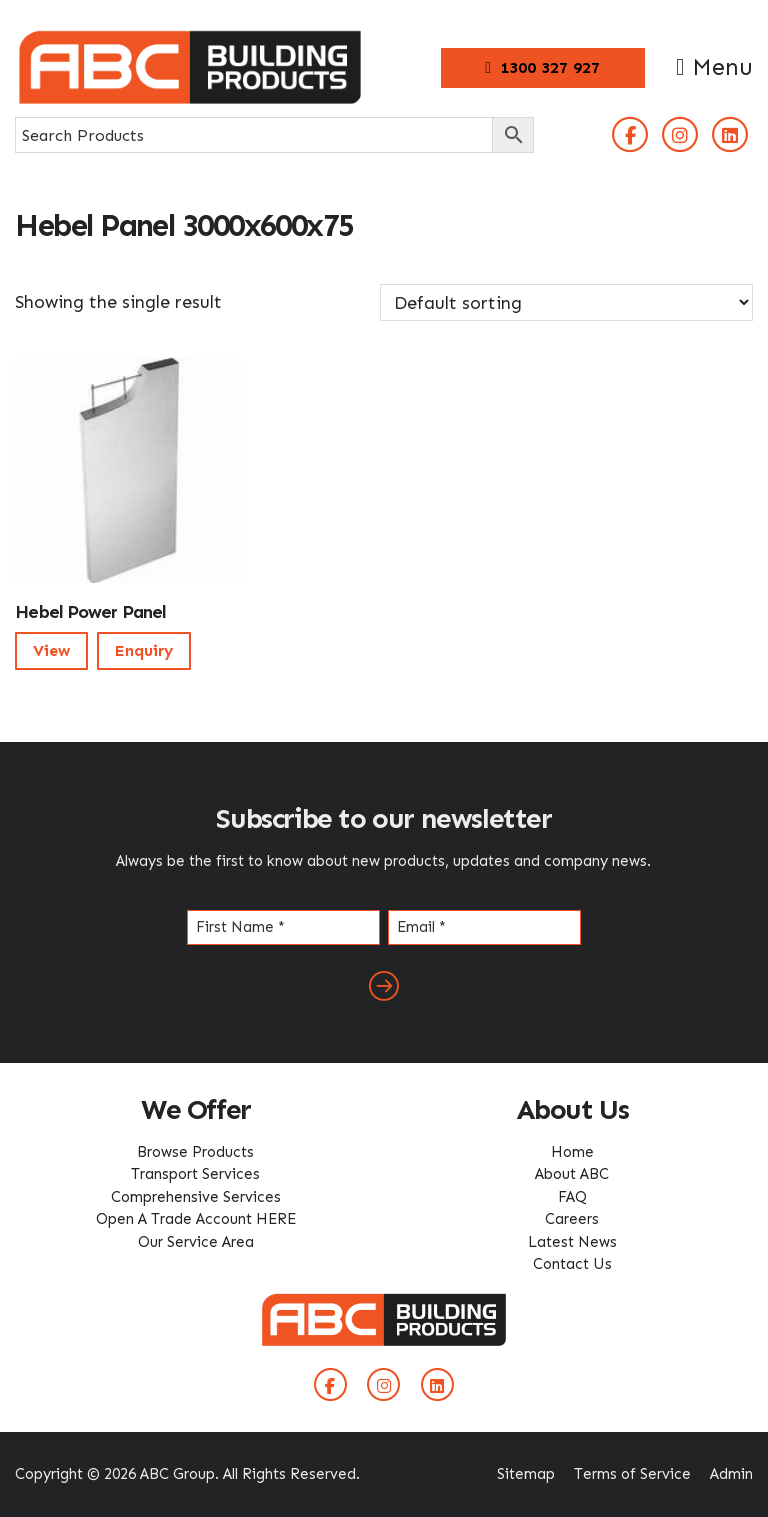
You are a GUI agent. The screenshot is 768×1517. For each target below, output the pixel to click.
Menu (714, 67)
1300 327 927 (542, 67)
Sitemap (526, 1474)
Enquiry (144, 650)
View (51, 650)
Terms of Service (632, 1474)
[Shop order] (566, 302)
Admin (731, 1474)
